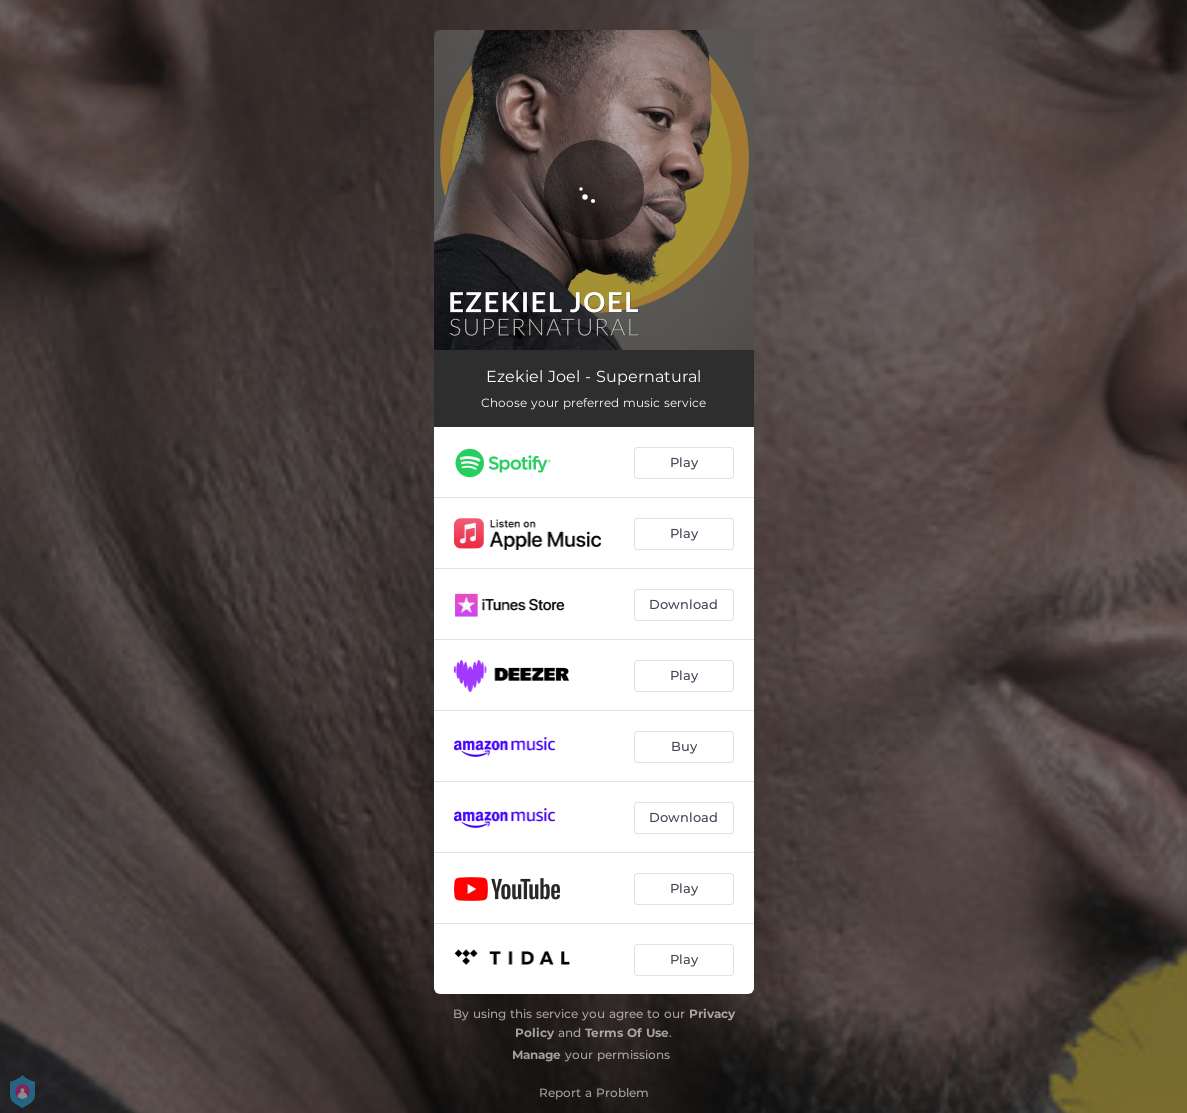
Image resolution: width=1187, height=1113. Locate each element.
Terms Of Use (627, 1032)
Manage (536, 1054)
